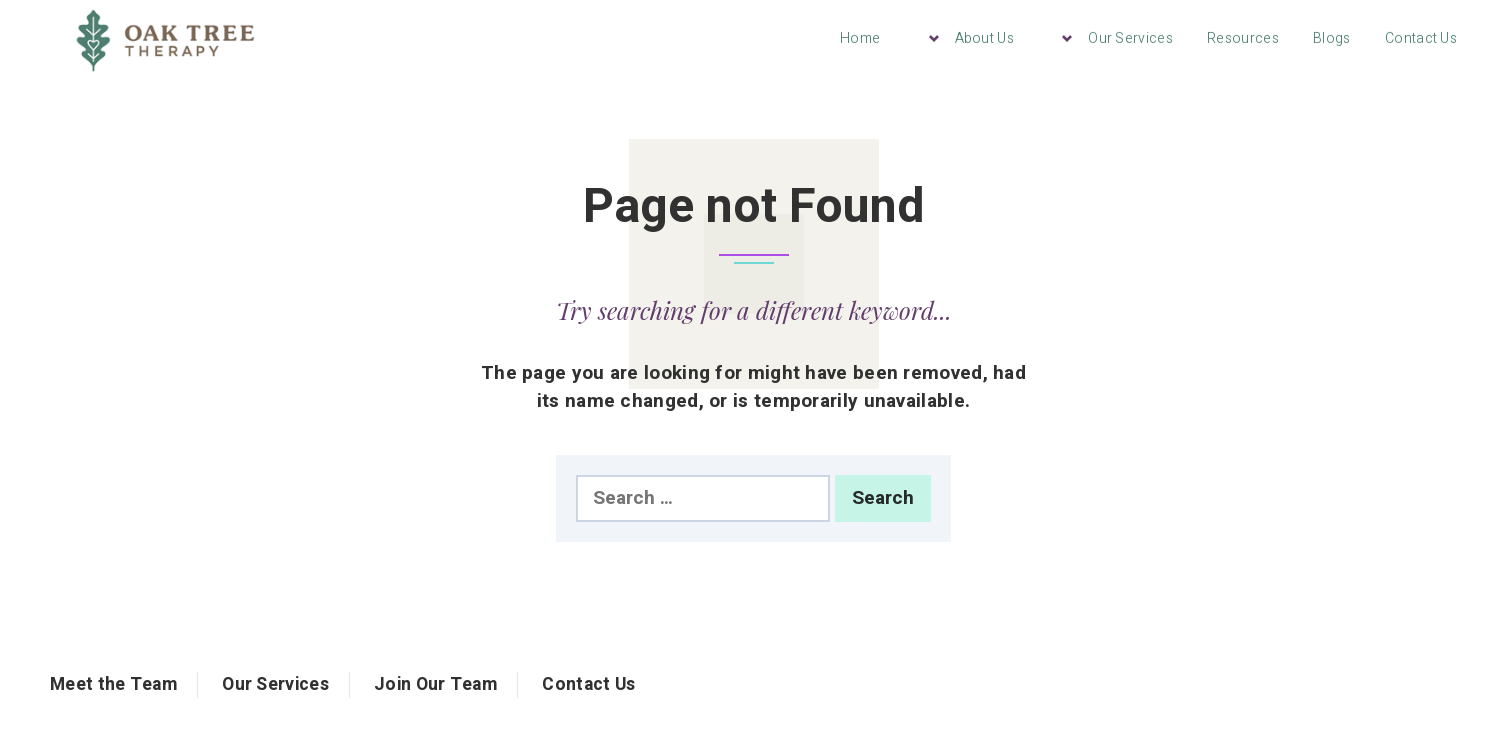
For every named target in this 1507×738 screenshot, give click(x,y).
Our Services (1130, 38)
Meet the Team (113, 684)
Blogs (1332, 38)
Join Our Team (435, 684)
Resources (1243, 38)
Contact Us (1421, 38)
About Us (984, 38)
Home (860, 38)
